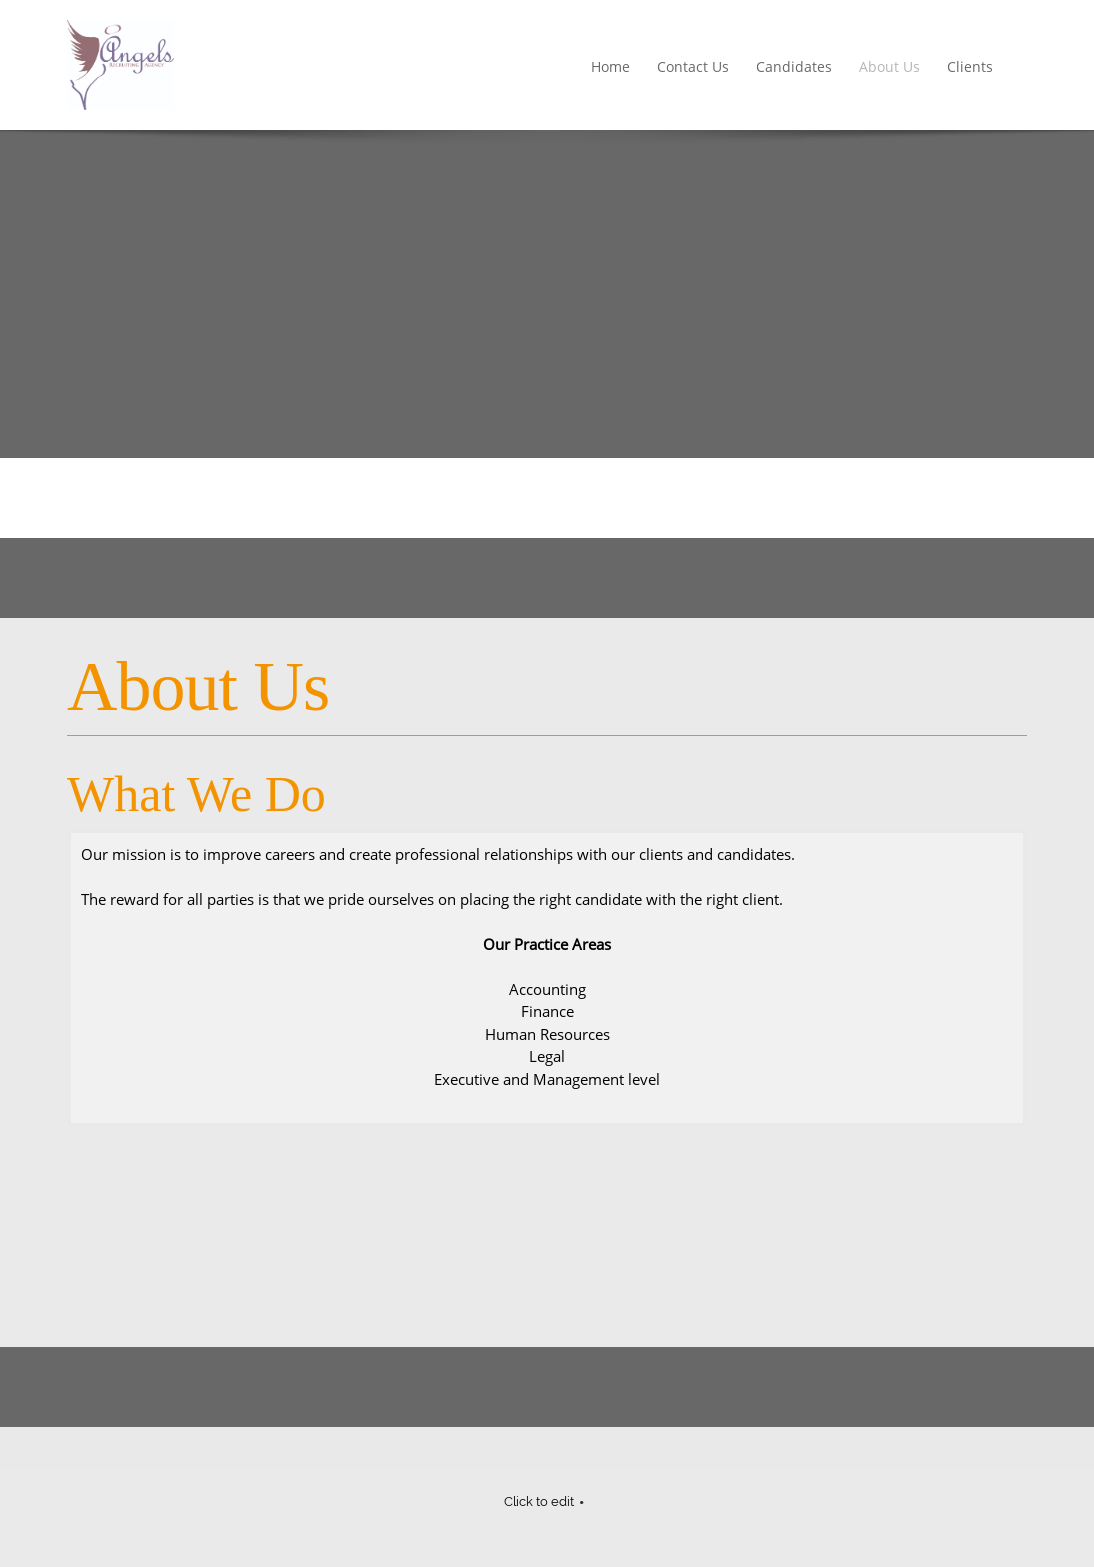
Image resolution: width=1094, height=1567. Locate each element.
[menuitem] (611, 68)
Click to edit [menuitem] (539, 1501)
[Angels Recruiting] (120, 65)
